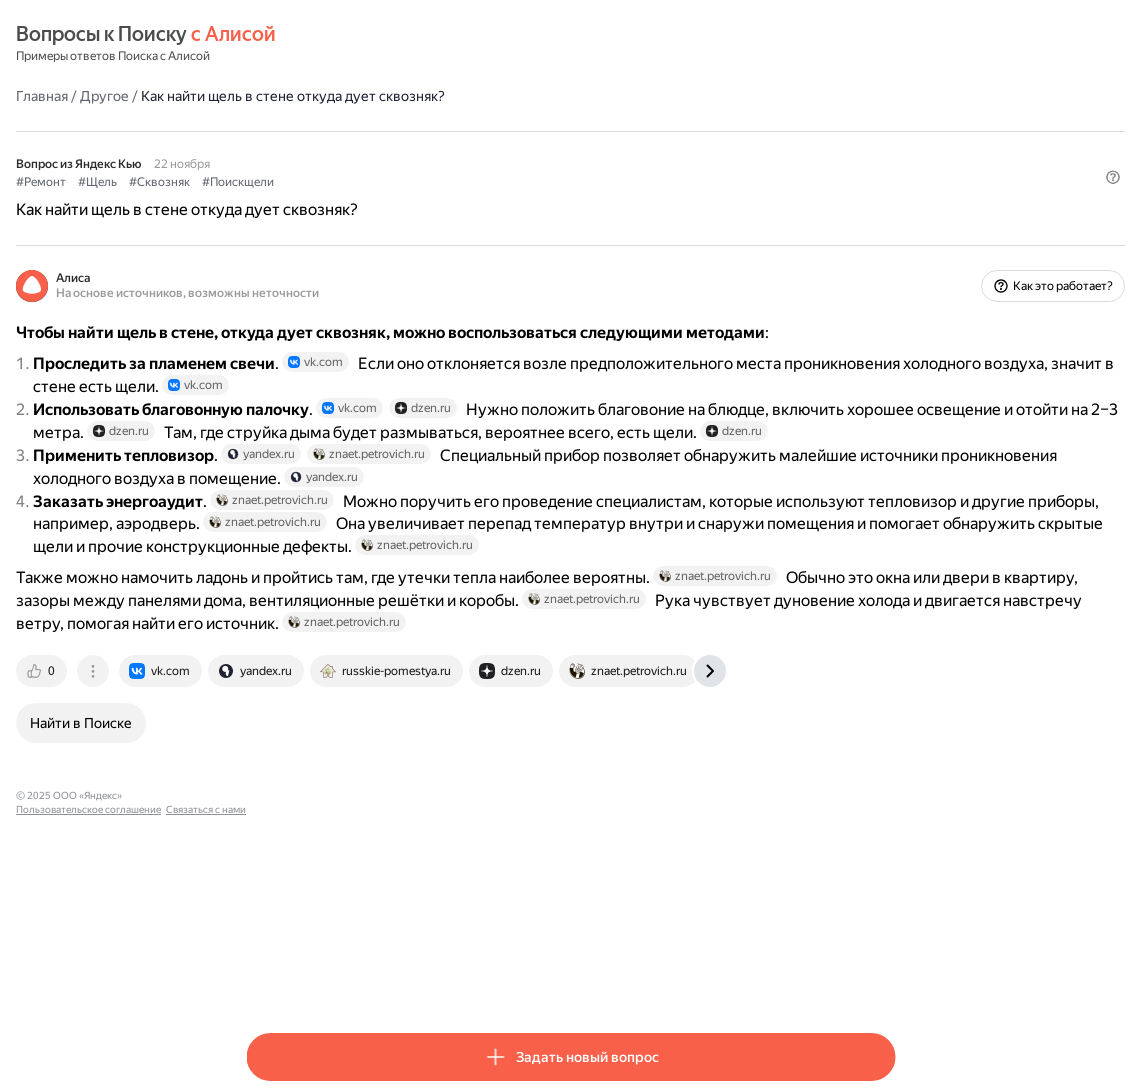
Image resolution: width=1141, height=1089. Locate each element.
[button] (883, 215)
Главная (272, 95)
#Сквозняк (389, 181)
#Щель (327, 181)
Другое (334, 95)
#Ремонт (271, 181)
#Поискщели (468, 181)
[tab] (273, 883)
